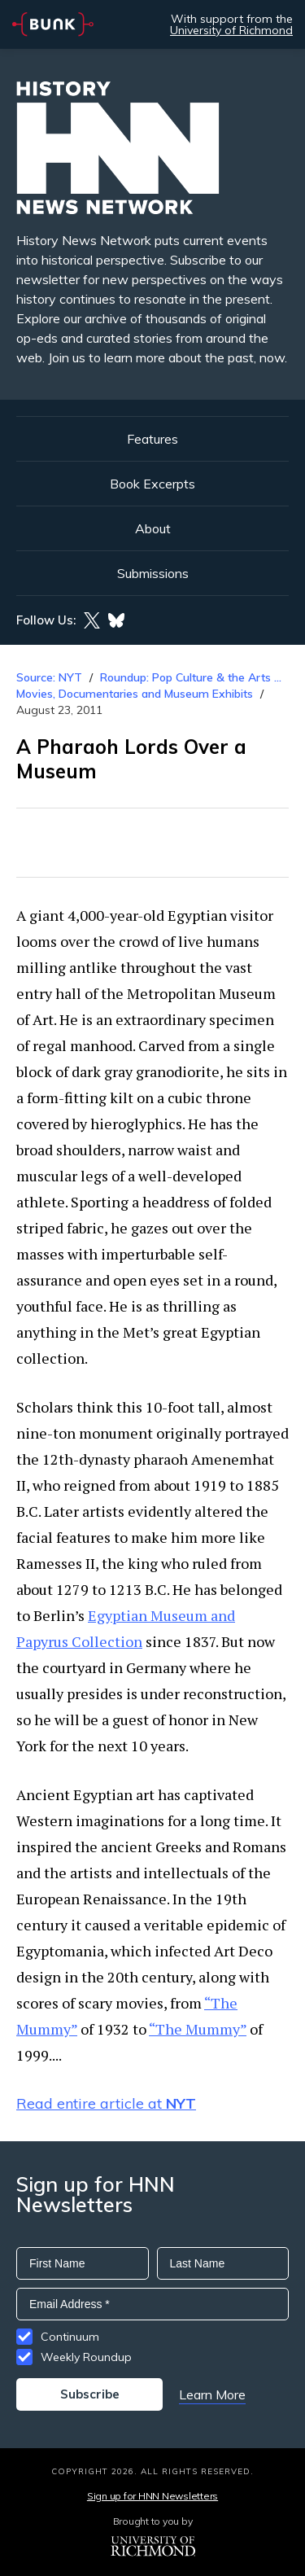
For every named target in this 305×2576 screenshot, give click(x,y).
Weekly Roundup (86, 2357)
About (153, 528)
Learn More (212, 2394)
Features (152, 439)
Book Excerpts (152, 483)
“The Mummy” (197, 2029)
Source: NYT (49, 677)
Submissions (153, 573)
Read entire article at (106, 2103)
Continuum (70, 2336)
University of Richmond (231, 30)
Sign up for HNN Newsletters (152, 2496)
